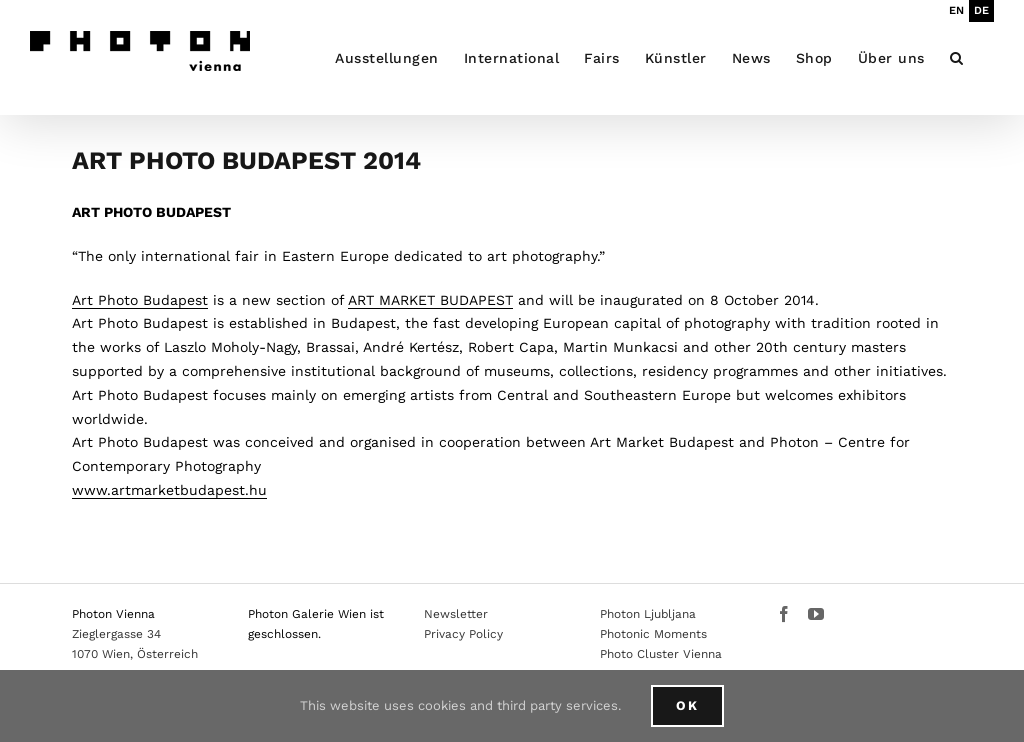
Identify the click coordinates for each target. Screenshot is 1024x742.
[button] (957, 57)
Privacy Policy (463, 634)
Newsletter (456, 614)
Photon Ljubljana (648, 614)
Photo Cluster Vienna (661, 654)
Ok (687, 705)
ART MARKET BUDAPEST (430, 300)
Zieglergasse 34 (116, 634)
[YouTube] (816, 614)
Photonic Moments (653, 634)
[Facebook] (784, 614)
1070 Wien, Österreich (135, 654)
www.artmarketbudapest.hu (169, 490)
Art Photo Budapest (140, 300)
